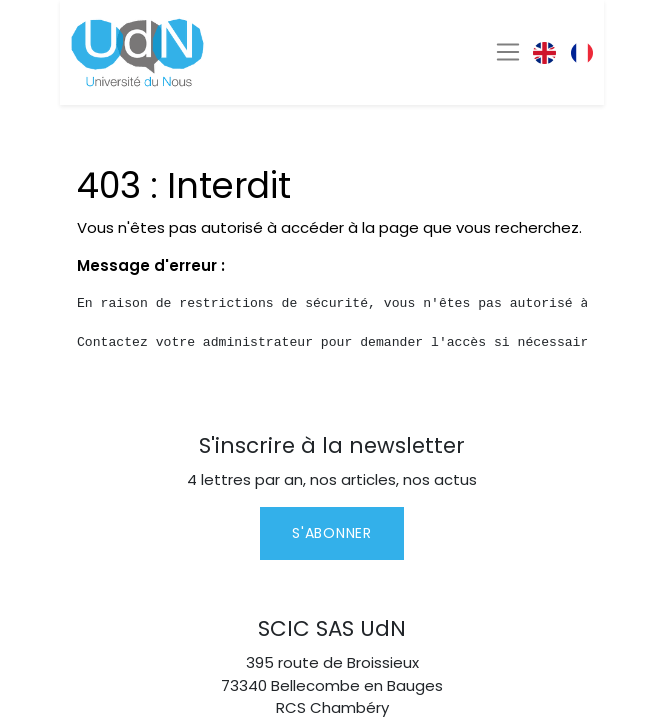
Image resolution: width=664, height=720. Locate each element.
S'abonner (331, 533)
